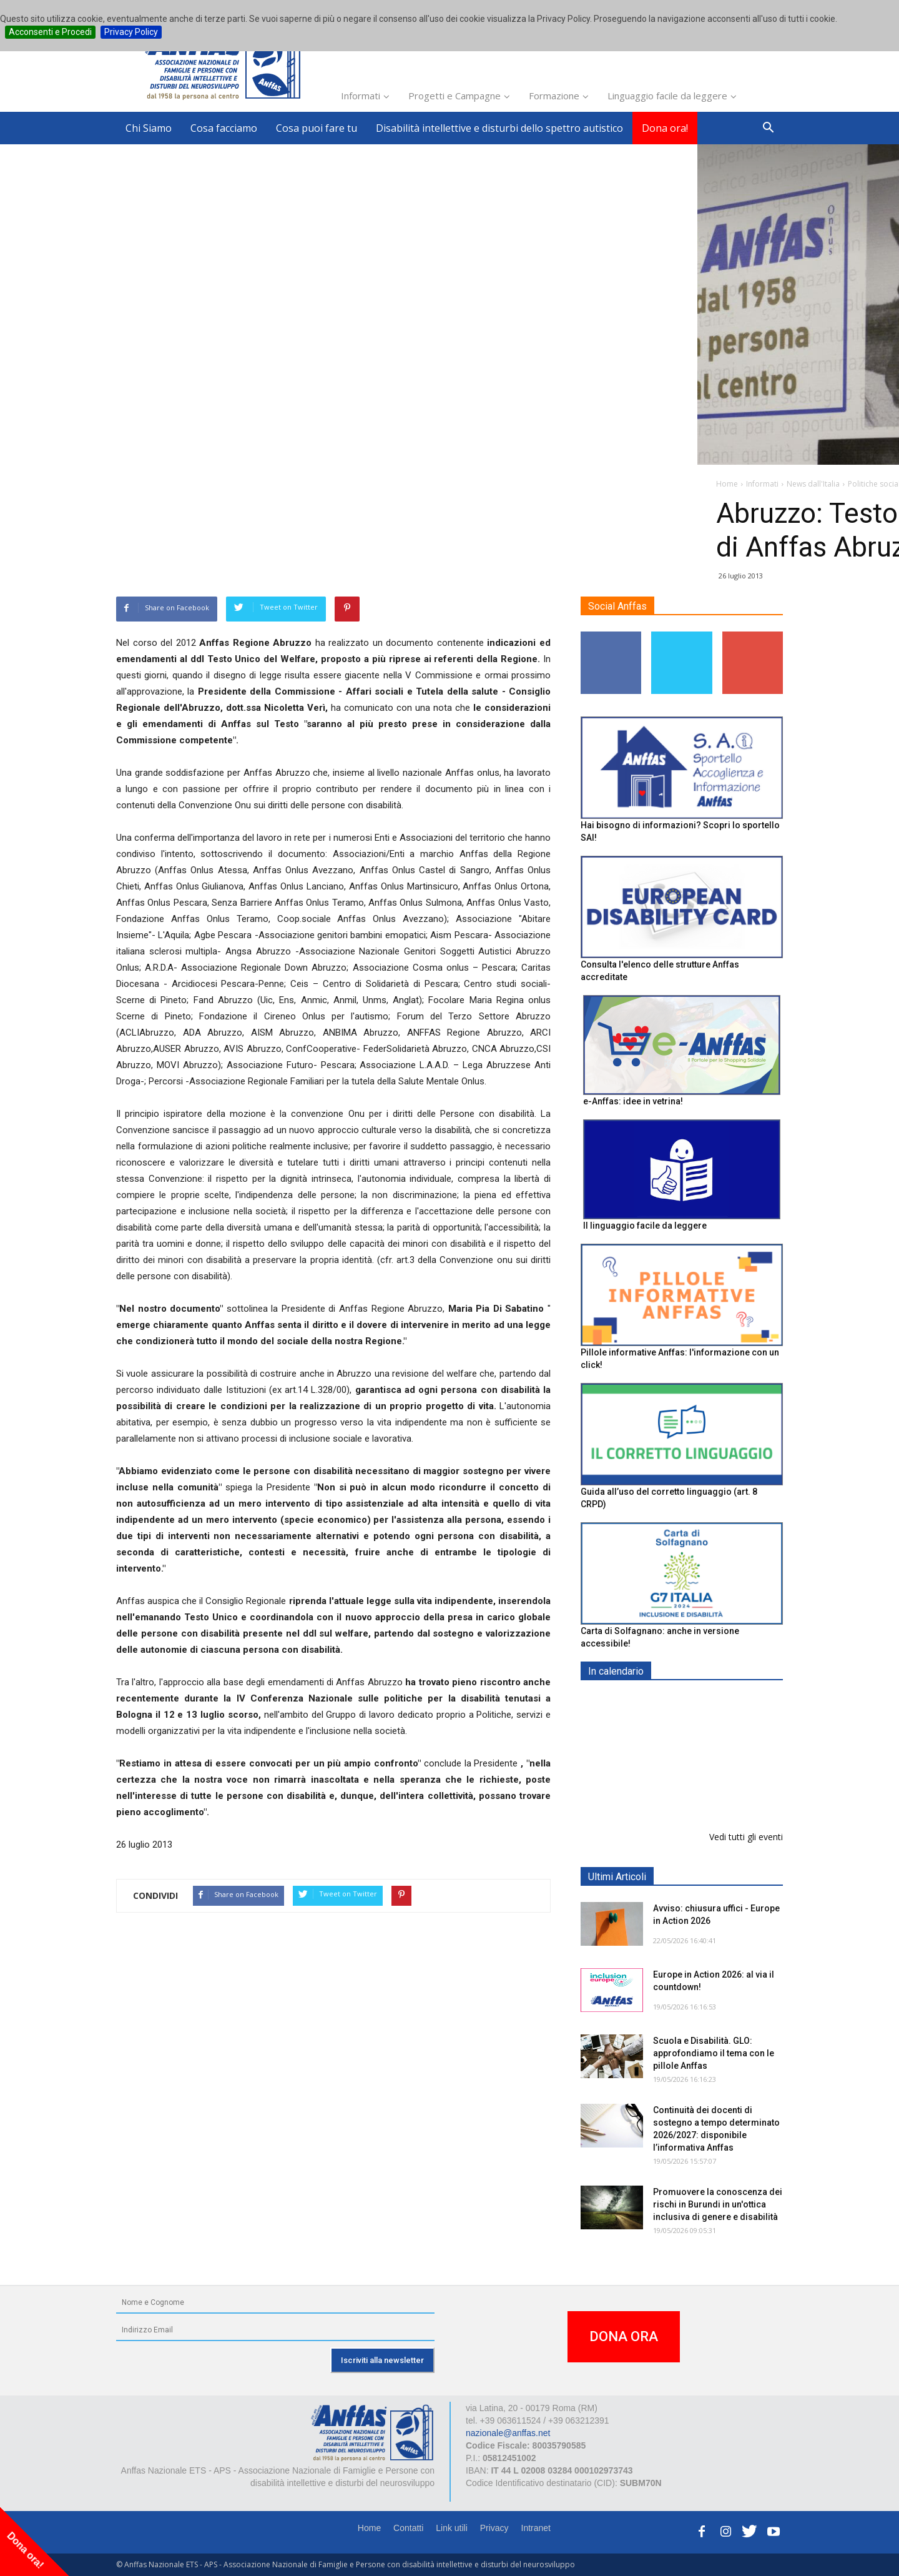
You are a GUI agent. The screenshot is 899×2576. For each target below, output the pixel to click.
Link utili (452, 2528)
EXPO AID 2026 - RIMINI (704, 1701)
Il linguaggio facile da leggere (645, 1226)
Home (369, 2528)
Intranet (536, 2528)
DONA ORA (623, 2336)
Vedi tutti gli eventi (746, 1837)
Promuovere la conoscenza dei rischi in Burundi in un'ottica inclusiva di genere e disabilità (717, 2204)
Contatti (408, 2528)
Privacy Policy (131, 32)
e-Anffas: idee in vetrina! (633, 1101)
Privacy (494, 2528)
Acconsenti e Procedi (50, 32)
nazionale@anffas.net (508, 2433)
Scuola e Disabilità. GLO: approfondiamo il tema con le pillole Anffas (713, 2053)
